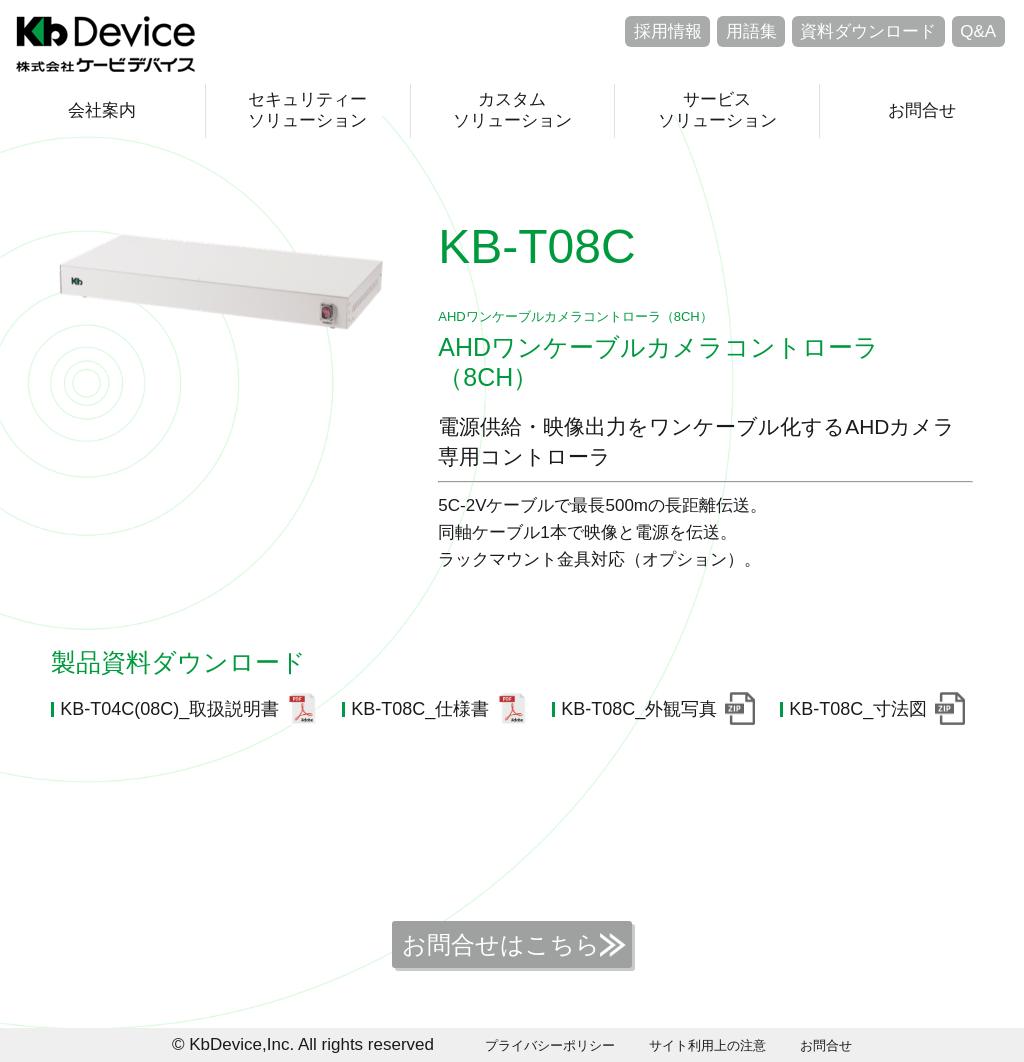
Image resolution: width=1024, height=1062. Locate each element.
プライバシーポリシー (550, 1045)
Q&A (978, 31)
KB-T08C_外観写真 (639, 709)
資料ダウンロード (868, 31)
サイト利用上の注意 (707, 1045)
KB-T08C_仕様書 (420, 709)
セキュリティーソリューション (307, 109)
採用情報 (668, 31)
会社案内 (102, 110)
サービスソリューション (717, 109)
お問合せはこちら (501, 944)
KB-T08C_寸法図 (858, 709)
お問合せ (922, 110)
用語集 (751, 31)
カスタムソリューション (512, 109)
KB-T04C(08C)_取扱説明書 (169, 709)
